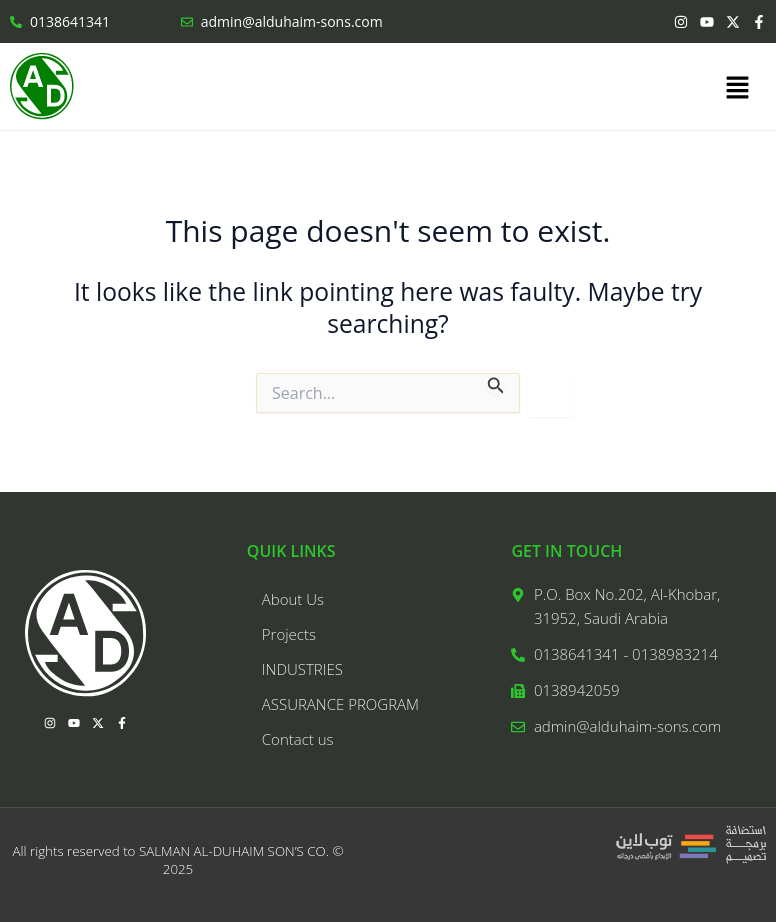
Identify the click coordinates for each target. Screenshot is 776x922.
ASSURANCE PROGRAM (340, 704)
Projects (289, 634)
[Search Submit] (496, 384)
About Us (293, 599)
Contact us (298, 739)
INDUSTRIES (302, 669)
